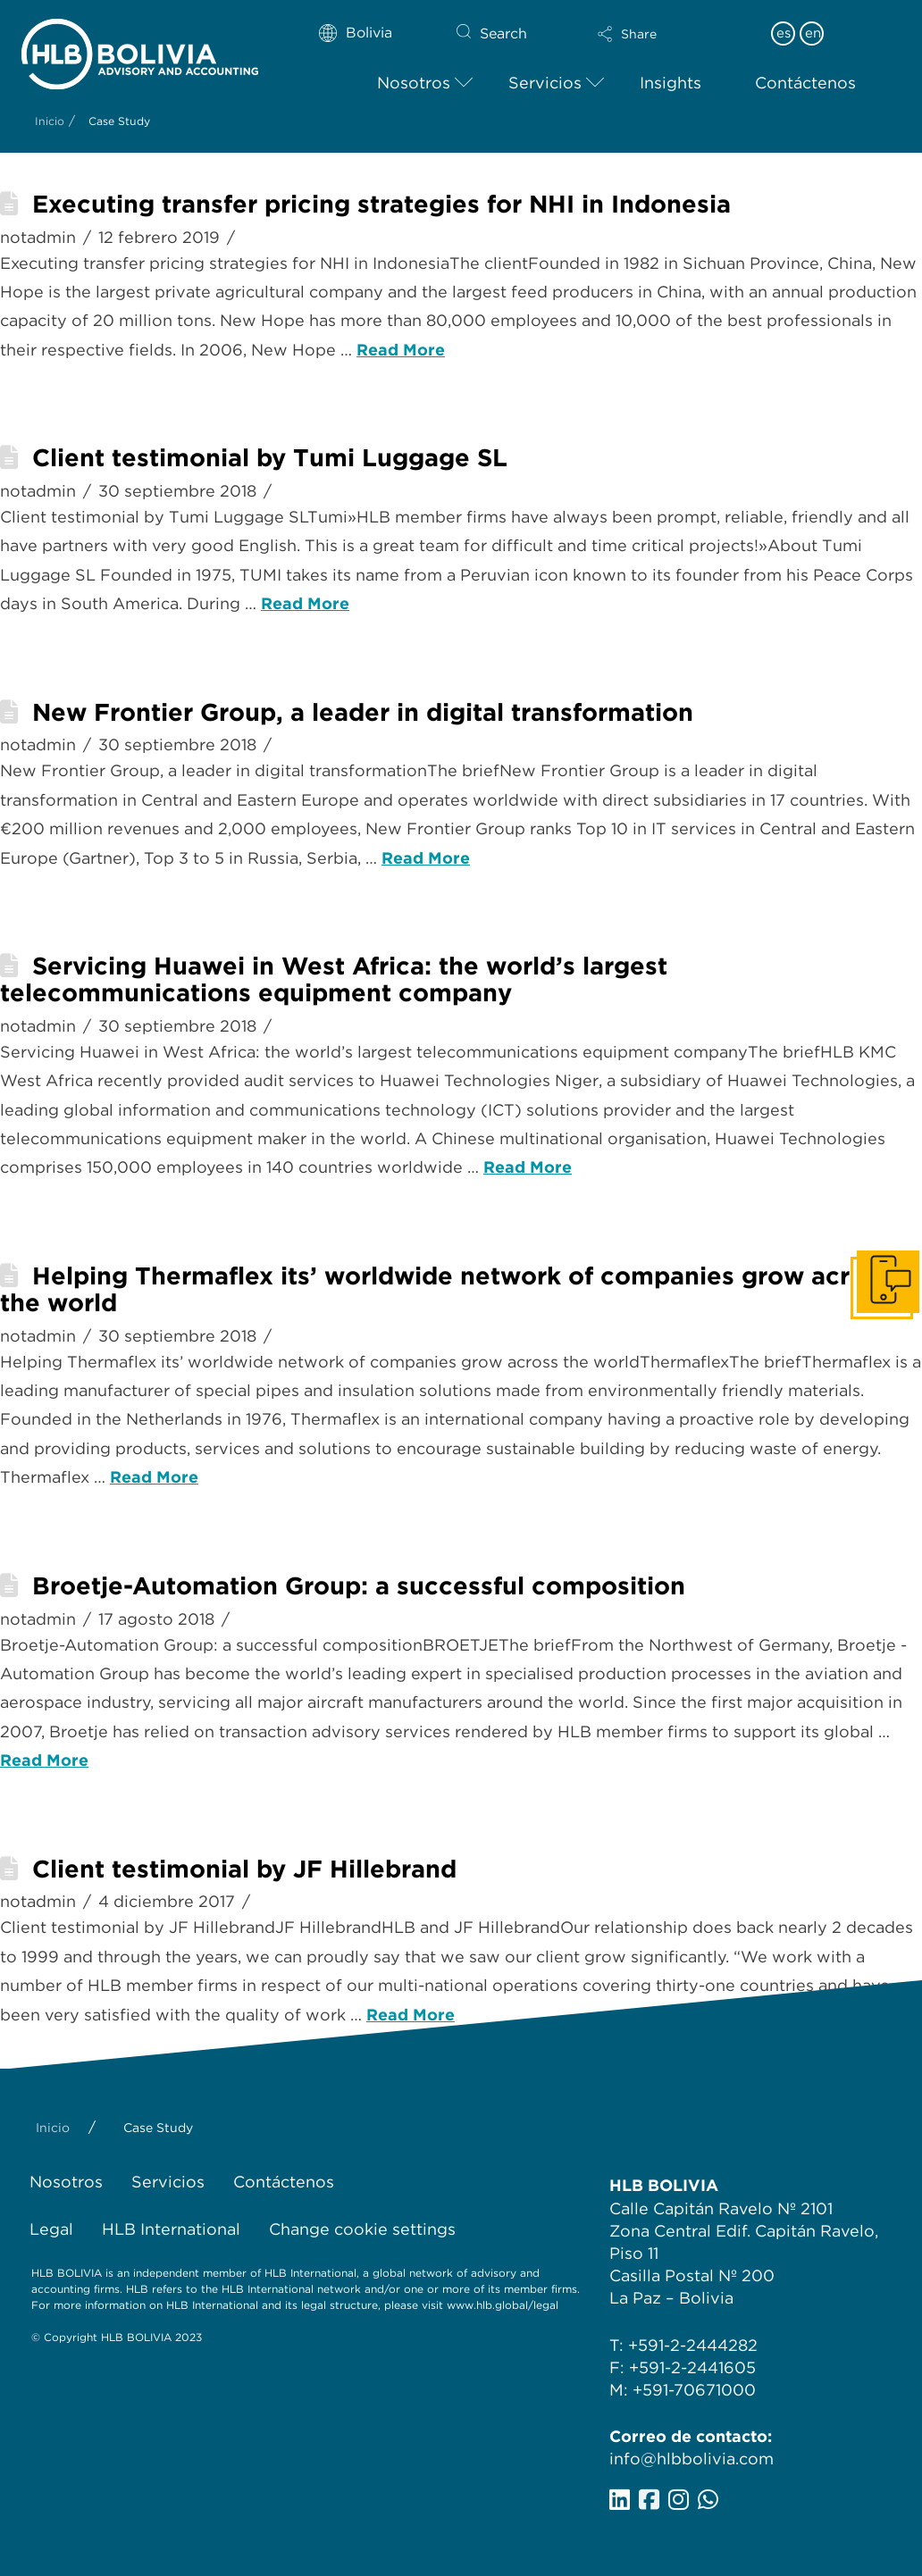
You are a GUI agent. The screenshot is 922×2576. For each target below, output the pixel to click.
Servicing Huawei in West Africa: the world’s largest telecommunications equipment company (333, 979)
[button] (659, 33)
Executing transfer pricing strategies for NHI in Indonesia (381, 204)
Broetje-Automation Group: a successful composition (358, 1586)
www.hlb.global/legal (502, 2305)
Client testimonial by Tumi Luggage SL (269, 458)
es (783, 33)
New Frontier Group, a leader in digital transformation (362, 712)
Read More (400, 349)
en (813, 33)
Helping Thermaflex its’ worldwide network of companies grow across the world (445, 1289)
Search (503, 33)
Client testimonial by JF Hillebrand (244, 1869)
